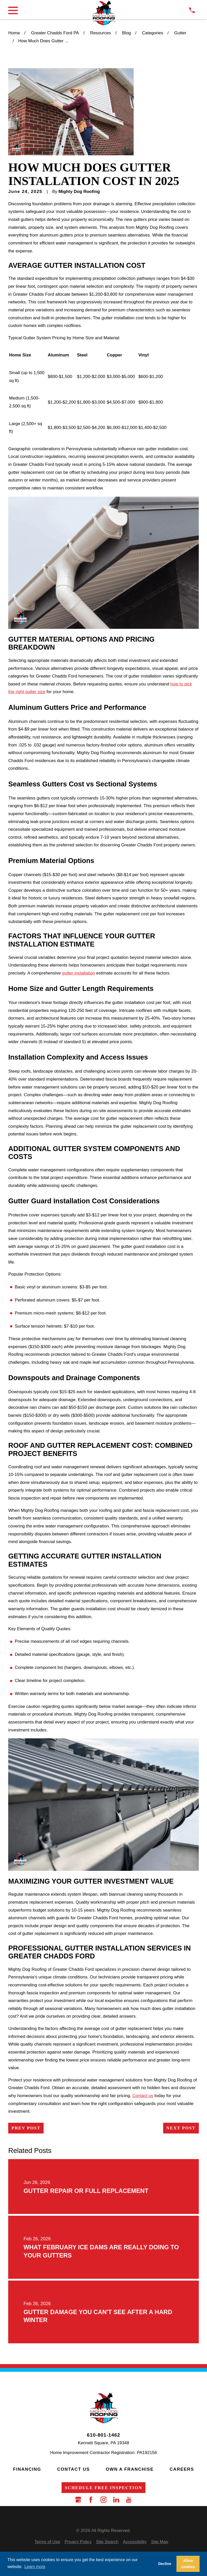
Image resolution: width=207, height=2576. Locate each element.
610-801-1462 (103, 2435)
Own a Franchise (130, 2469)
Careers (182, 2469)
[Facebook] (91, 2500)
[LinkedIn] (116, 2500)
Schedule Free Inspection (103, 2487)
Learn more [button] (34, 2566)
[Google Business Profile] (78, 2500)
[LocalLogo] (103, 13)
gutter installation (78, 973)
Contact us (142, 2095)
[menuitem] (47, 2542)
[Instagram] (104, 2500)
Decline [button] (164, 2564)
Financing (27, 2469)
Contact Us (73, 2469)
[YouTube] (129, 2500)
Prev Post (26, 2128)
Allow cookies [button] (188, 2564)
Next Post (180, 2128)
